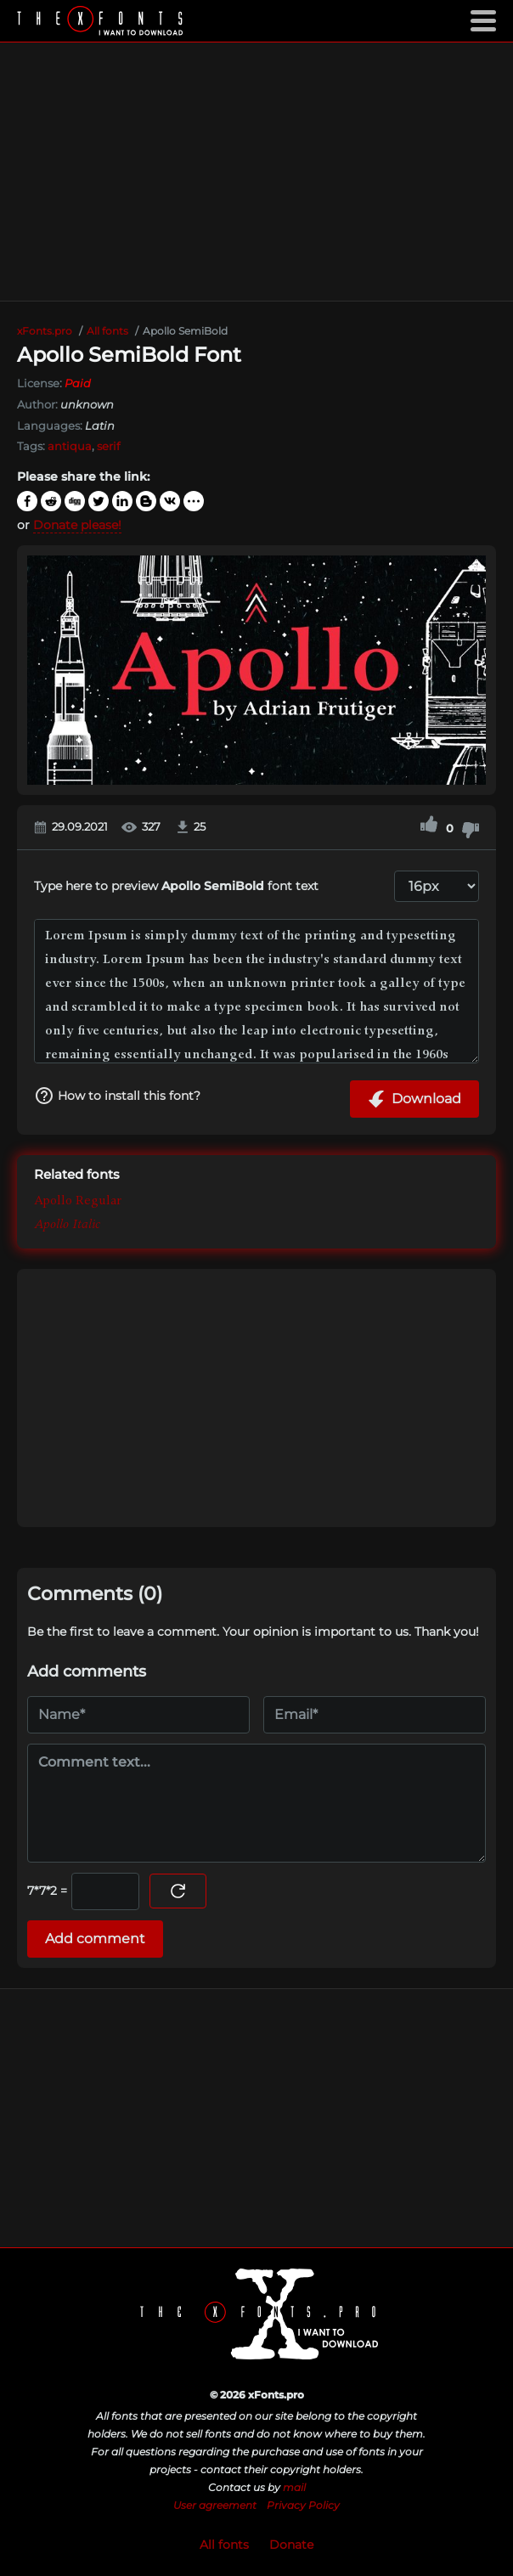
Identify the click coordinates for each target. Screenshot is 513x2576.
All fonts (224, 2544)
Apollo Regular (77, 1202)
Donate (291, 2544)
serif (108, 446)
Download (414, 1099)
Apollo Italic (67, 1226)
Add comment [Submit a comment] (95, 1939)
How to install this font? (117, 1095)
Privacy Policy (303, 2505)
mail (294, 2487)
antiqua (70, 446)
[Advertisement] (256, 171)
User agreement (214, 2505)
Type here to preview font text (176, 885)
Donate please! (77, 525)
